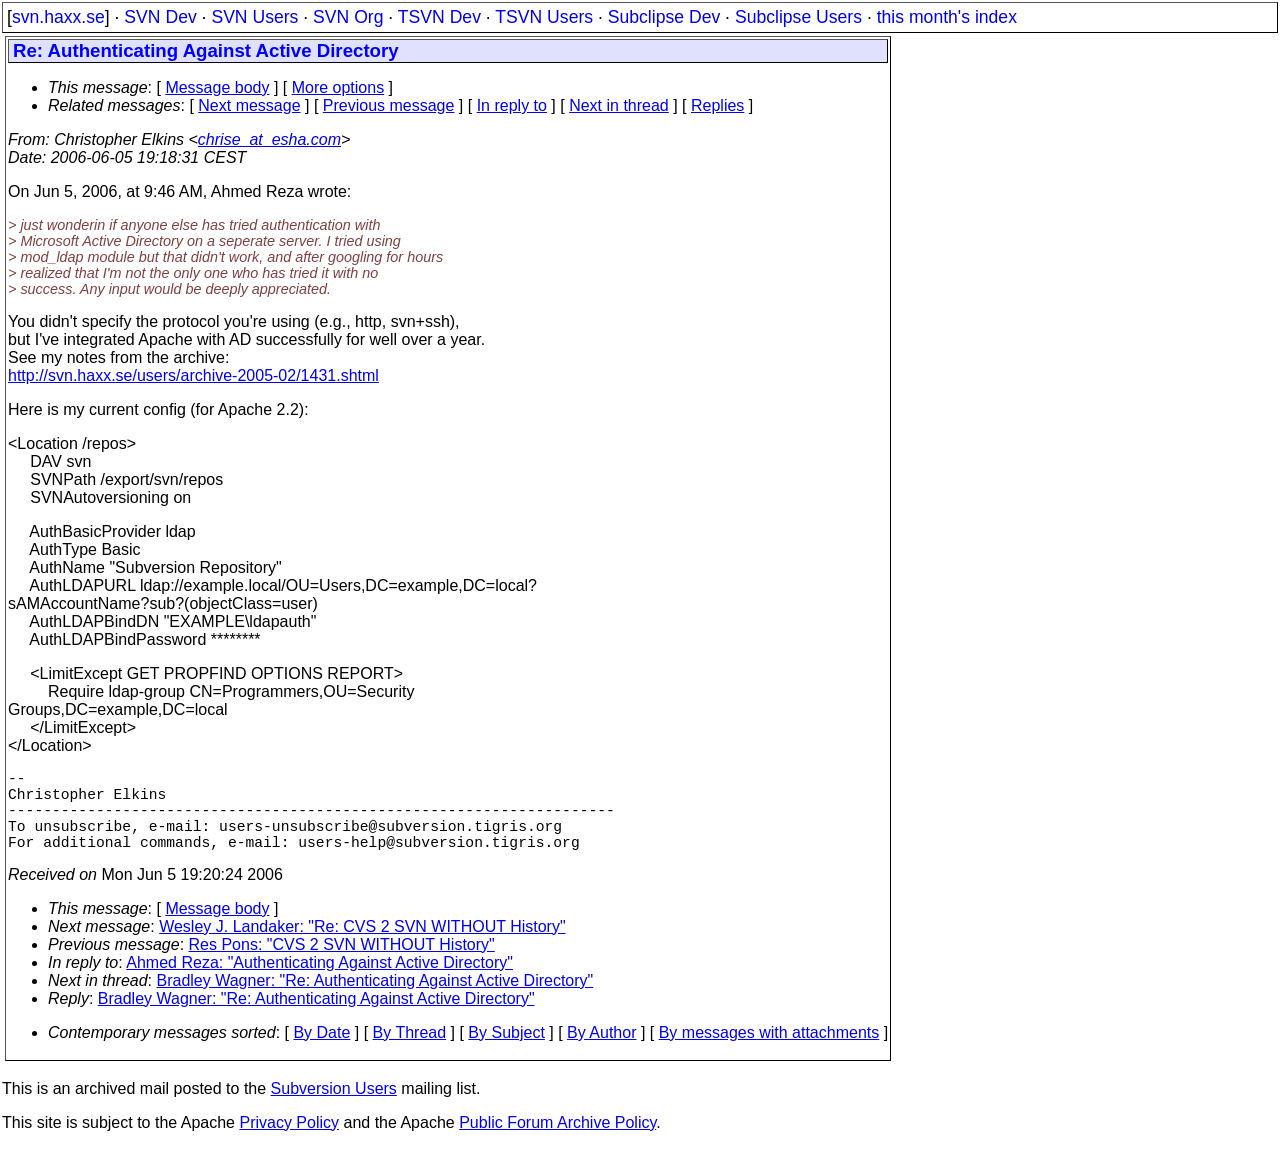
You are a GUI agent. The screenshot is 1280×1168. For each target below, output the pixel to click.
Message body (217, 87)
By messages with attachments (769, 1052)
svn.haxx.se (58, 17)
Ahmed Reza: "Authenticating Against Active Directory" (319, 982)
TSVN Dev (439, 17)
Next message (249, 105)
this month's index (947, 17)
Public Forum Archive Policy (557, 1142)
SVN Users (254, 17)
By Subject (506, 1052)
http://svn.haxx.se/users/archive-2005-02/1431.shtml (193, 375)
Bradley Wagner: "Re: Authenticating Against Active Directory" (375, 1000)
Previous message (389, 105)
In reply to (512, 105)
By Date (321, 1052)
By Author (601, 1052)
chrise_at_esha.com (269, 139)
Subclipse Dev (664, 17)
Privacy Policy (289, 1142)
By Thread (410, 1052)
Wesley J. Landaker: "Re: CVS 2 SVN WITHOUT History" (362, 946)
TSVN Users (544, 17)
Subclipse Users (798, 17)
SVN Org (348, 17)
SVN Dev (160, 17)
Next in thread (619, 105)
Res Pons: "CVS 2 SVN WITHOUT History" (342, 964)
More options (338, 87)
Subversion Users (334, 1108)
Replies (717, 105)
